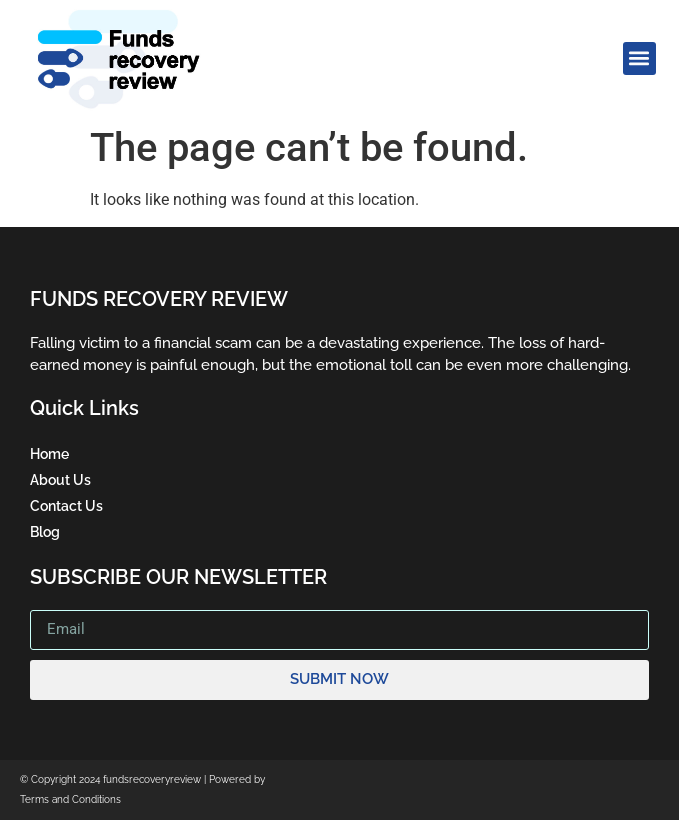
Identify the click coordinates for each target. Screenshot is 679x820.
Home (49, 454)
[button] (639, 58)
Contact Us (66, 506)
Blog (45, 532)
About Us (60, 480)
